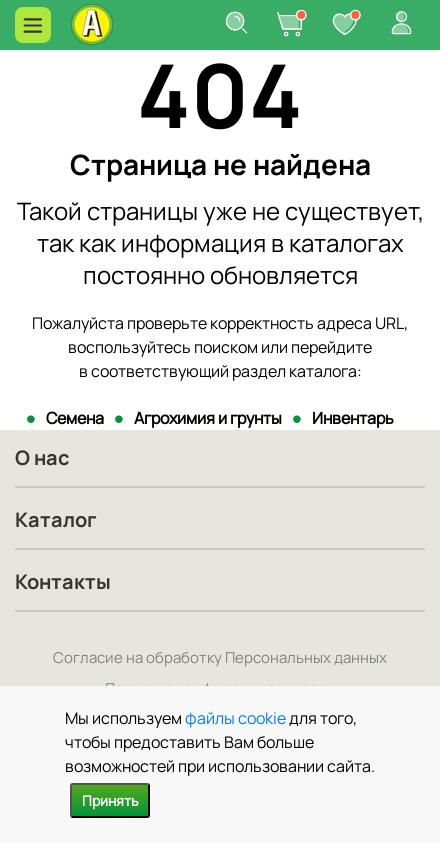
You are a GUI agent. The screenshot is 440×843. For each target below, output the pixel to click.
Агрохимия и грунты (208, 418)
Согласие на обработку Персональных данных (220, 657)
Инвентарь (353, 418)
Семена (75, 418)
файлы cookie (235, 718)
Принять (110, 800)
